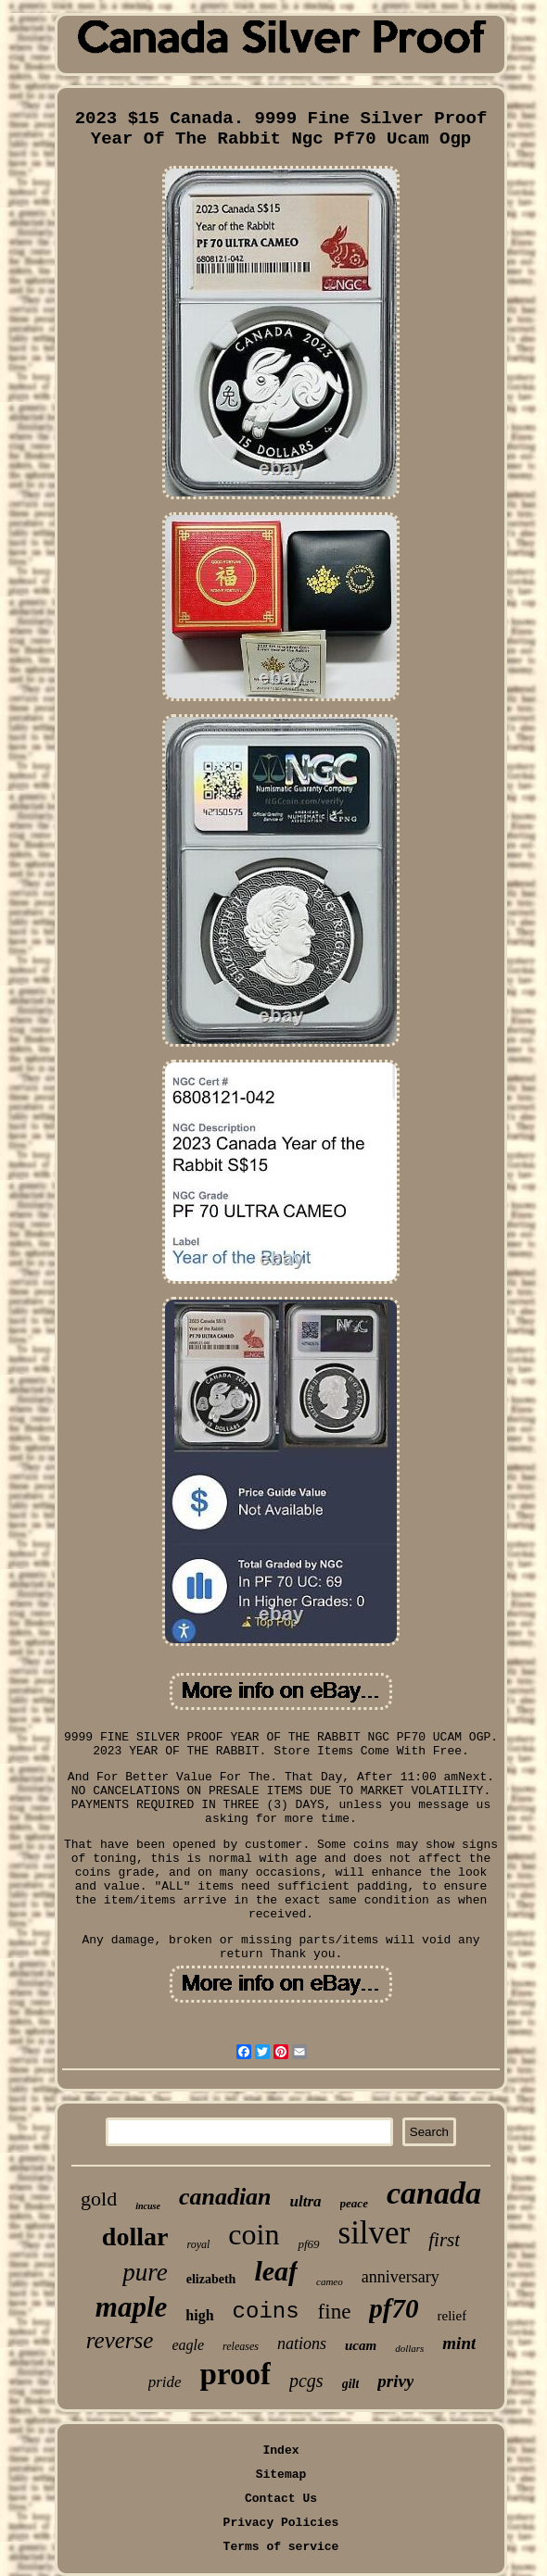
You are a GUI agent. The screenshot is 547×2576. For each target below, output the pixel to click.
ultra (306, 2201)
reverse (120, 2340)
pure (145, 2272)
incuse (147, 2206)
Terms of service (281, 2547)
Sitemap (281, 2475)
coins (266, 2311)
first (444, 2240)
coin (253, 2234)
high (199, 2315)
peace (354, 2203)
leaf (276, 2271)
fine (334, 2311)
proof (235, 2374)
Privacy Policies (281, 2523)
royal (198, 2244)
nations (301, 2343)
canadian (225, 2196)
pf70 (393, 2308)
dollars (409, 2348)
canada (434, 2193)
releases (241, 2346)
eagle (188, 2345)
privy (395, 2381)
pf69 (308, 2244)
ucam (360, 2345)
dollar (135, 2236)
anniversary (400, 2277)
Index (280, 2450)
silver (374, 2233)
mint (459, 2343)
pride (165, 2382)
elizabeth (211, 2279)
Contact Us (281, 2499)
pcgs (306, 2380)
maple (131, 2307)
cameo (329, 2281)
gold (99, 2198)
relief (452, 2315)
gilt (351, 2384)
